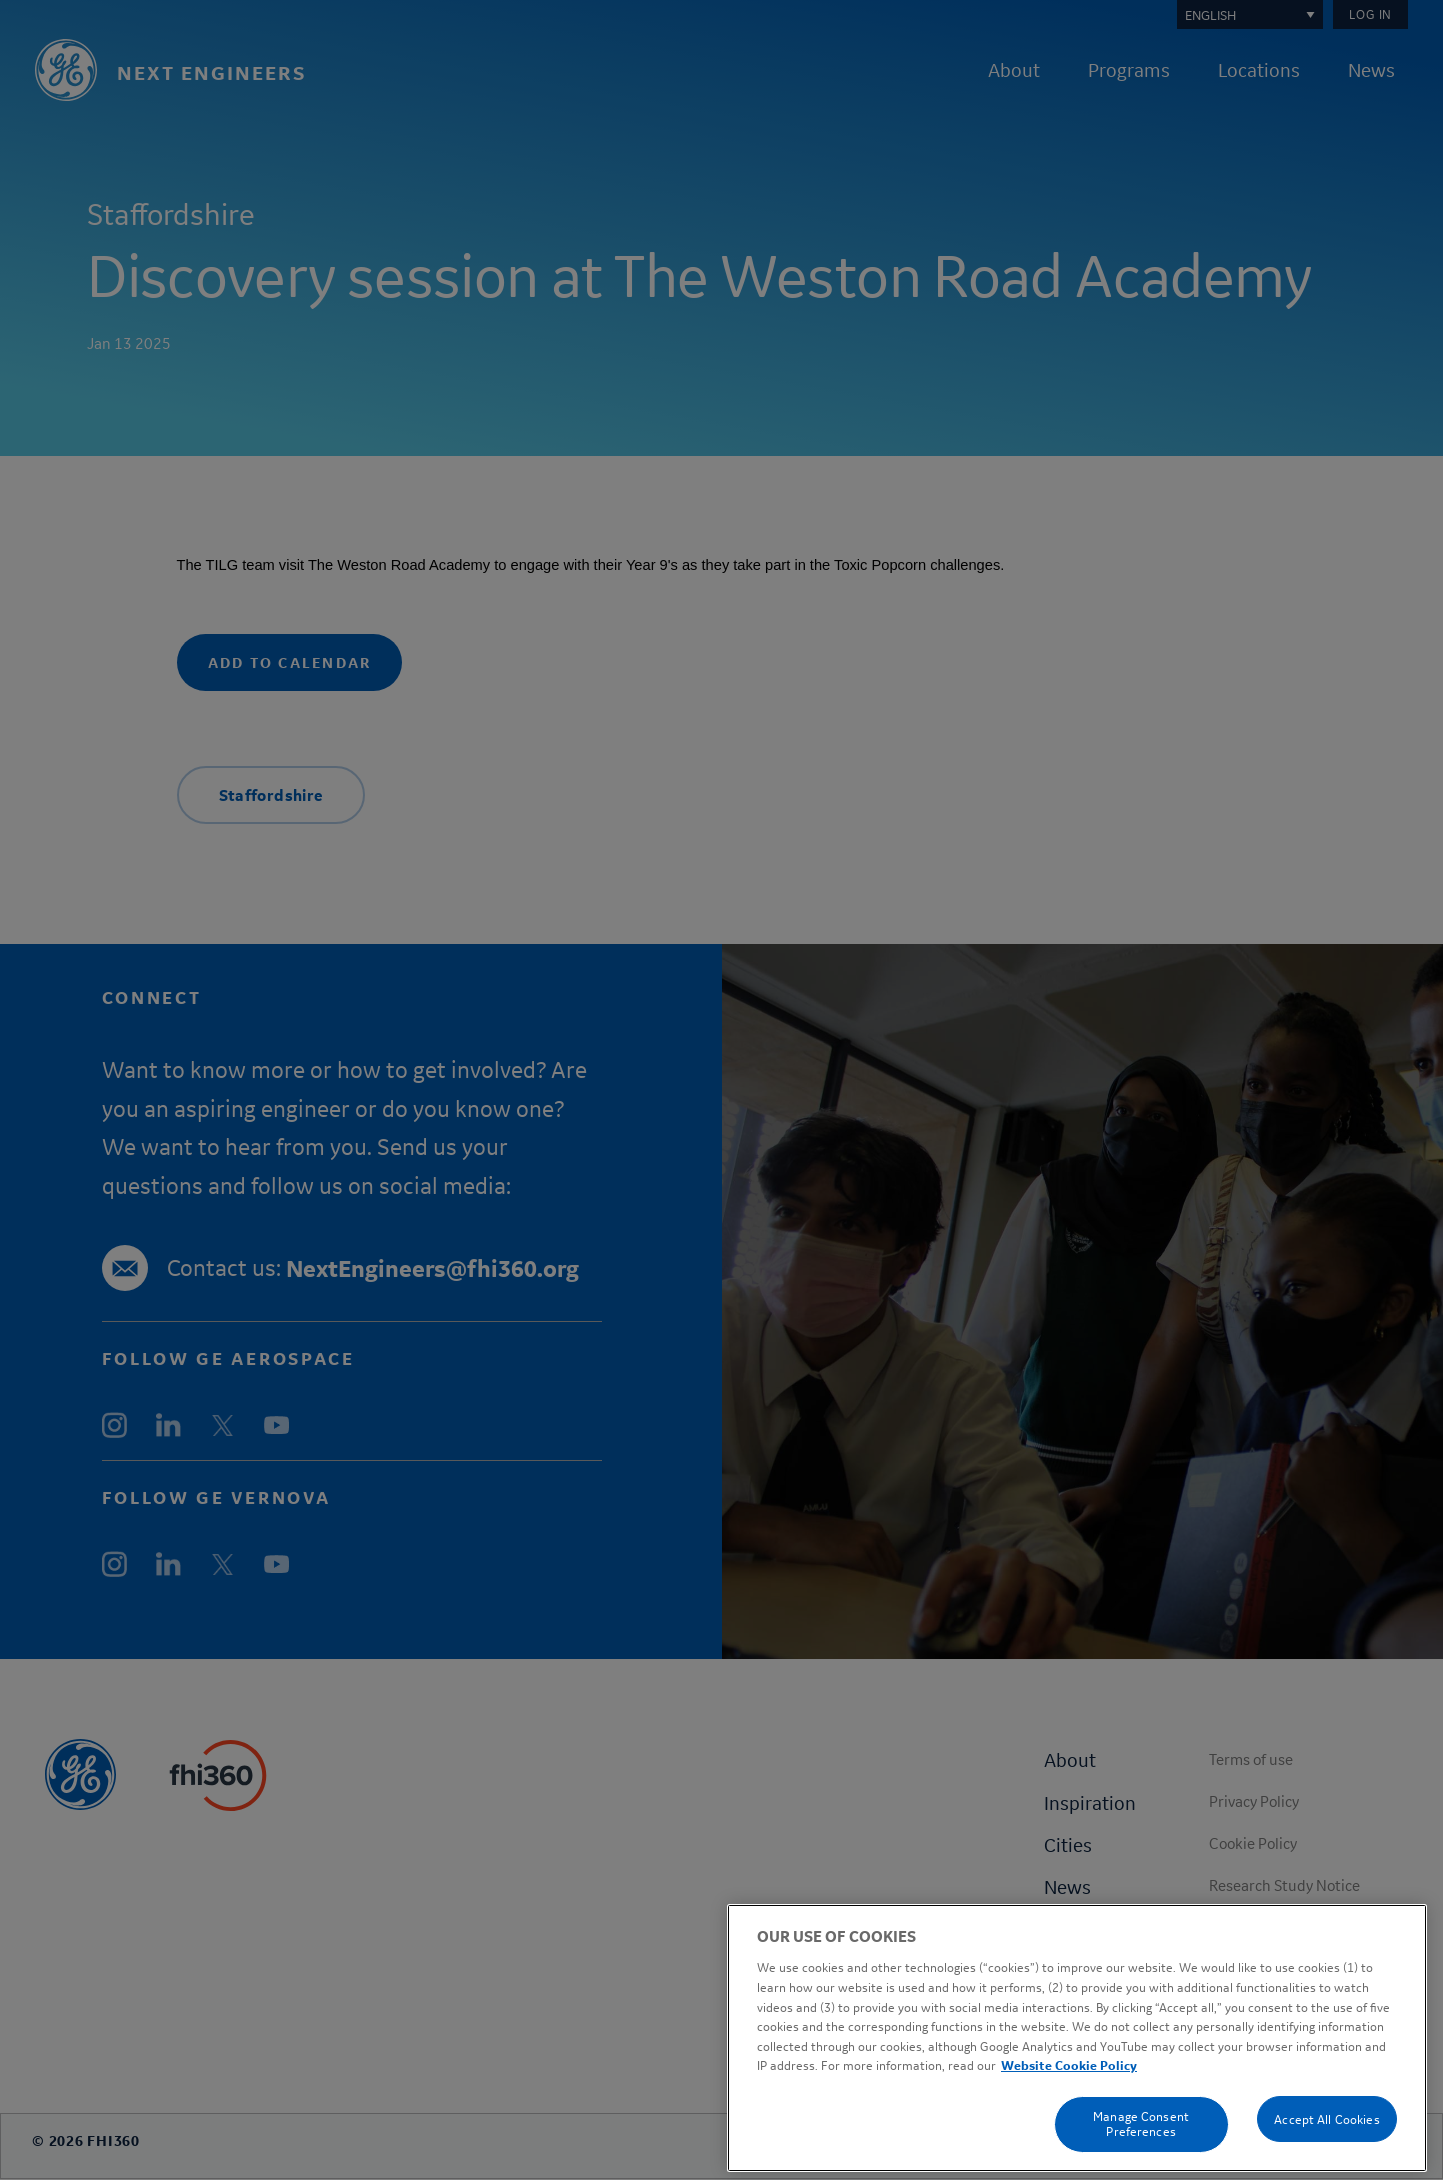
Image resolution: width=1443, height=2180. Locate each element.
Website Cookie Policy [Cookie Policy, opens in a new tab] (1069, 2124)
